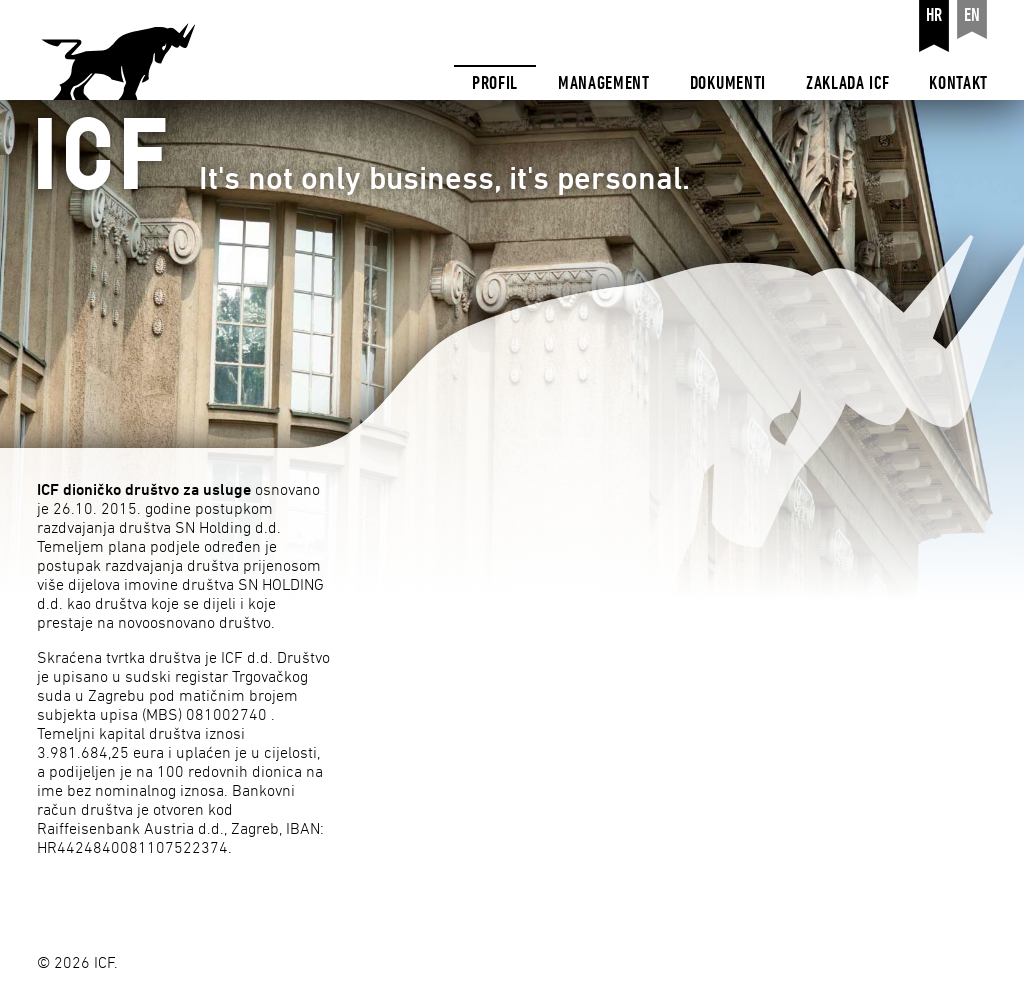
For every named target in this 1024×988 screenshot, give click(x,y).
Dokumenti (728, 83)
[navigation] (722, 50)
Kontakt (958, 83)
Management (604, 83)
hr (934, 15)
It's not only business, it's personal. (345, 157)
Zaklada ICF (847, 83)
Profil (495, 83)
